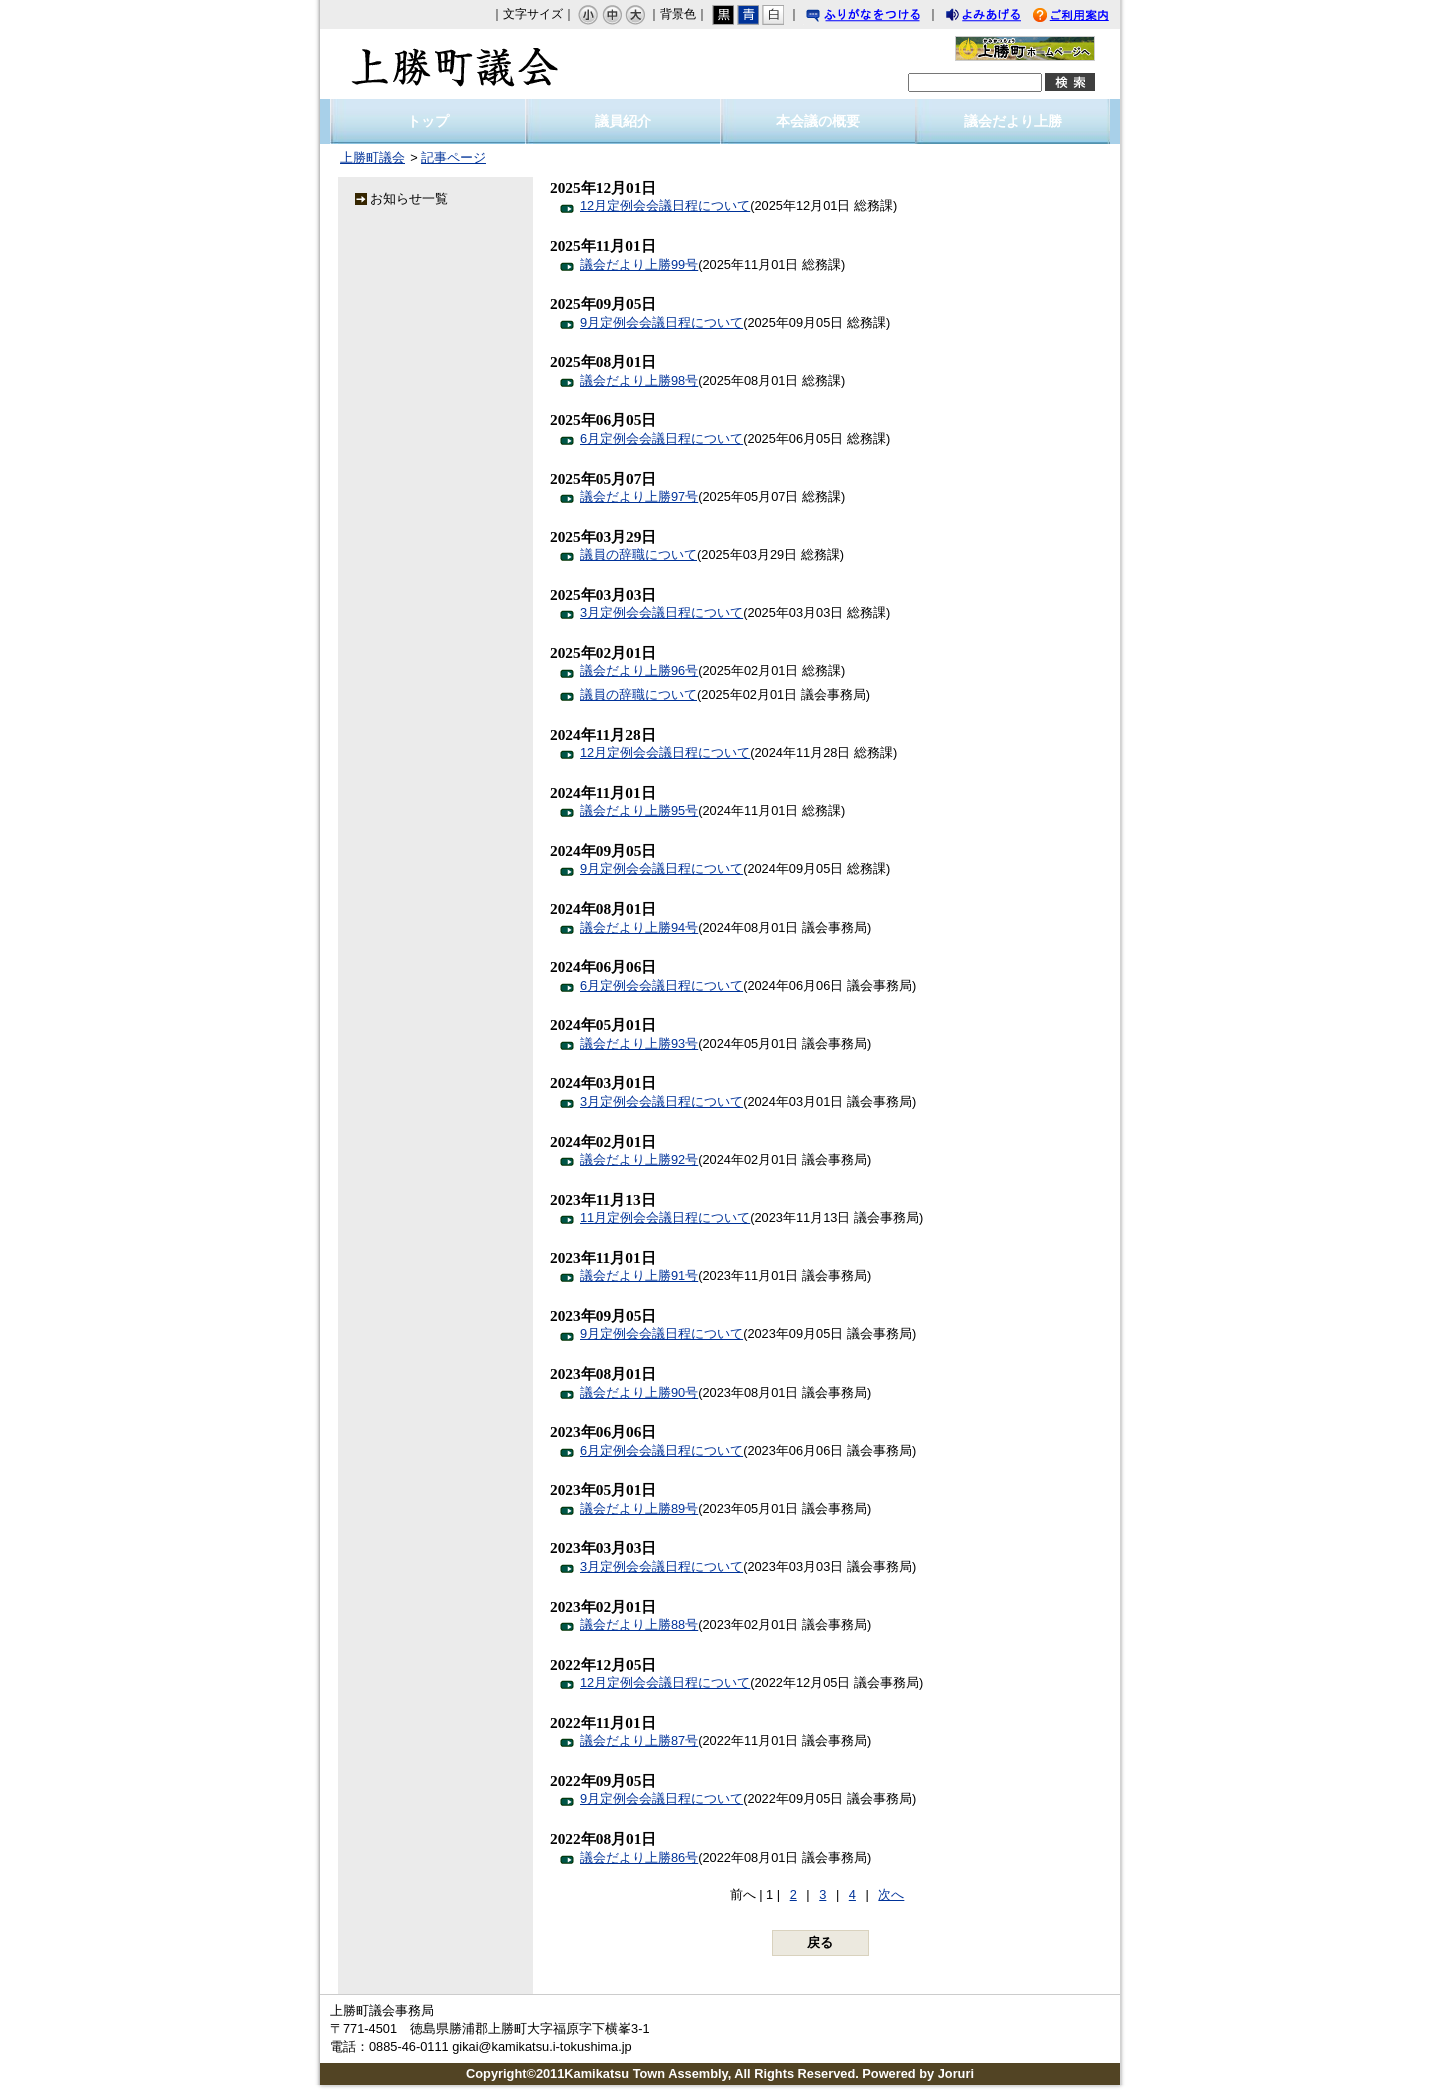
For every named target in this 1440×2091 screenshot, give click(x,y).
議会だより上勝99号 (639, 264)
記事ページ (453, 157)
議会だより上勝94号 (639, 927)
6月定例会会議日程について (661, 438)
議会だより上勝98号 (639, 380)
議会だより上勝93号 (639, 1043)
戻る (820, 1942)
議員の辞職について (638, 554)
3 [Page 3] (822, 1894)
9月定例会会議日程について (661, 322)
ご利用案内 (1086, 17)
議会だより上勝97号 (639, 496)
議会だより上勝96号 (639, 670)
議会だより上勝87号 (639, 1740)
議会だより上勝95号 (639, 810)
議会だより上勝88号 (639, 1624)
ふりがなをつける (882, 17)
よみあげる (1001, 17)
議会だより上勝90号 (639, 1392)
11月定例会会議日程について (665, 1217)
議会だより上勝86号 (639, 1857)
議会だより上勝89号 (639, 1508)
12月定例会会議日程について (665, 205)
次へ (891, 1894)
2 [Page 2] (793, 1894)
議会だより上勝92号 (639, 1159)
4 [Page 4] (852, 1894)
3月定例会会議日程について (661, 612)
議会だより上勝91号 (639, 1275)
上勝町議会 (455, 64)
